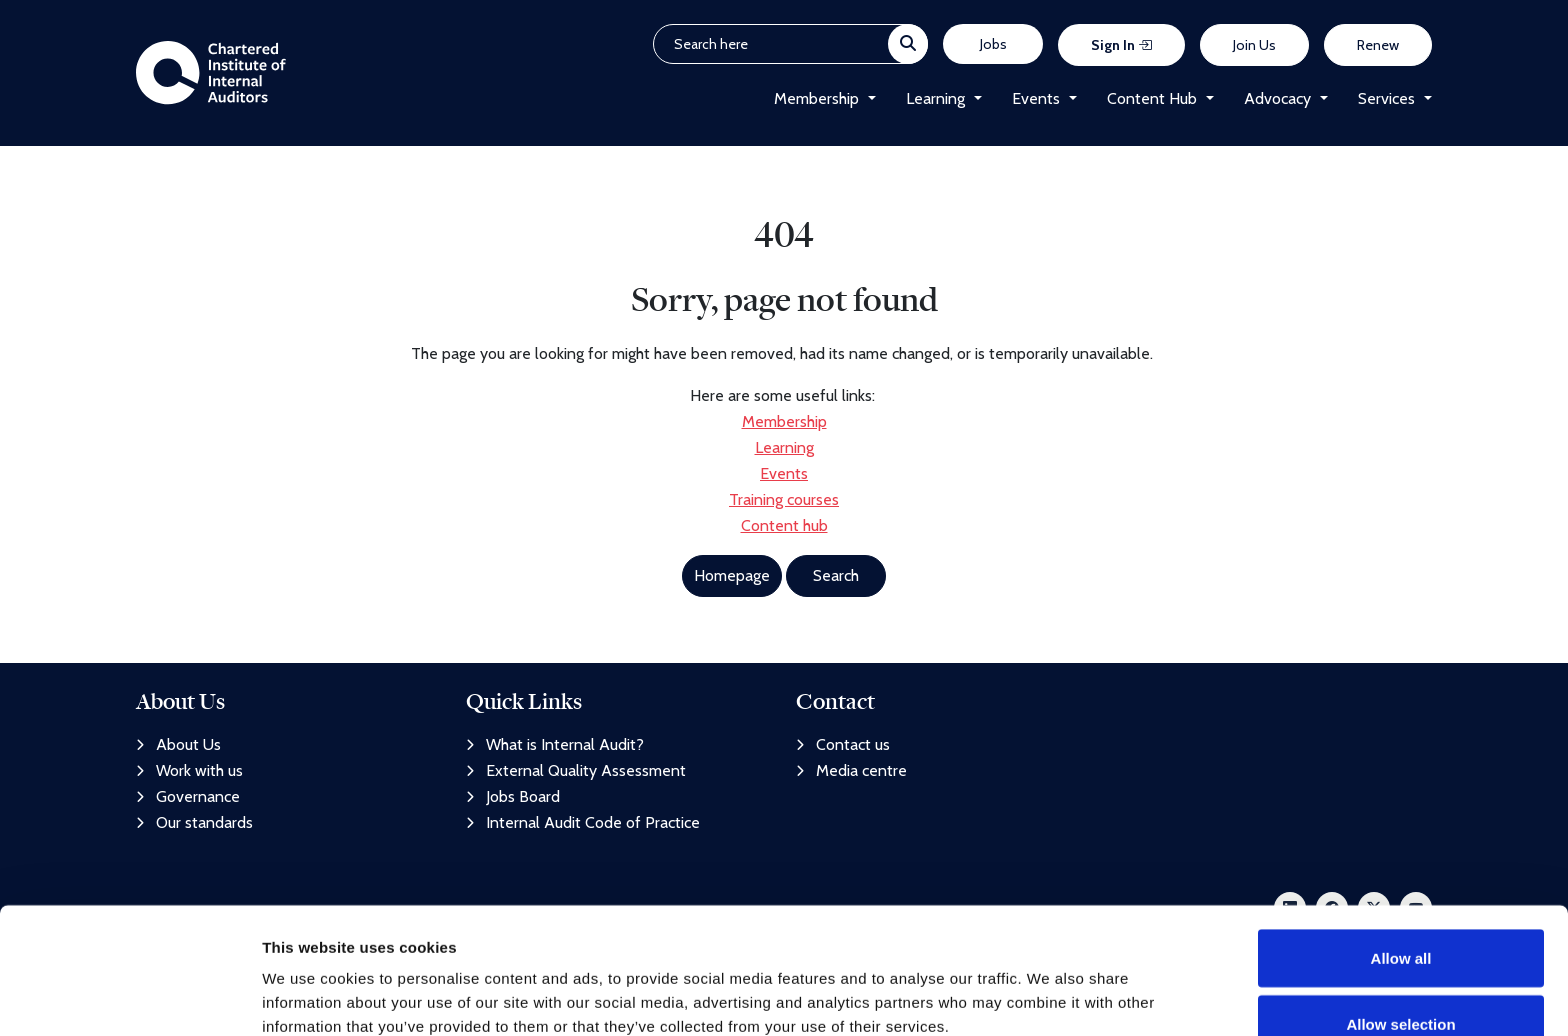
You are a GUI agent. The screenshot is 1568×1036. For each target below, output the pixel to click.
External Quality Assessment (576, 770)
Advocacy (1277, 99)
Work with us (189, 770)
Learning (935, 99)
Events (1036, 99)
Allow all (1401, 851)
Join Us (1254, 46)
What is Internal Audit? (555, 744)
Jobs (993, 45)
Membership (816, 99)
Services (1386, 99)
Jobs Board (513, 796)
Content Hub (1152, 99)
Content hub (784, 527)
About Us (178, 744)
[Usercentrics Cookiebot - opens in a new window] (129, 997)
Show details (1049, 984)
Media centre (851, 770)
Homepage (732, 577)
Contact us (843, 744)
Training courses (784, 501)
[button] (867, 100)
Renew (1378, 46)
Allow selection (1400, 917)
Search (836, 577)
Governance (188, 796)
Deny (1401, 982)
